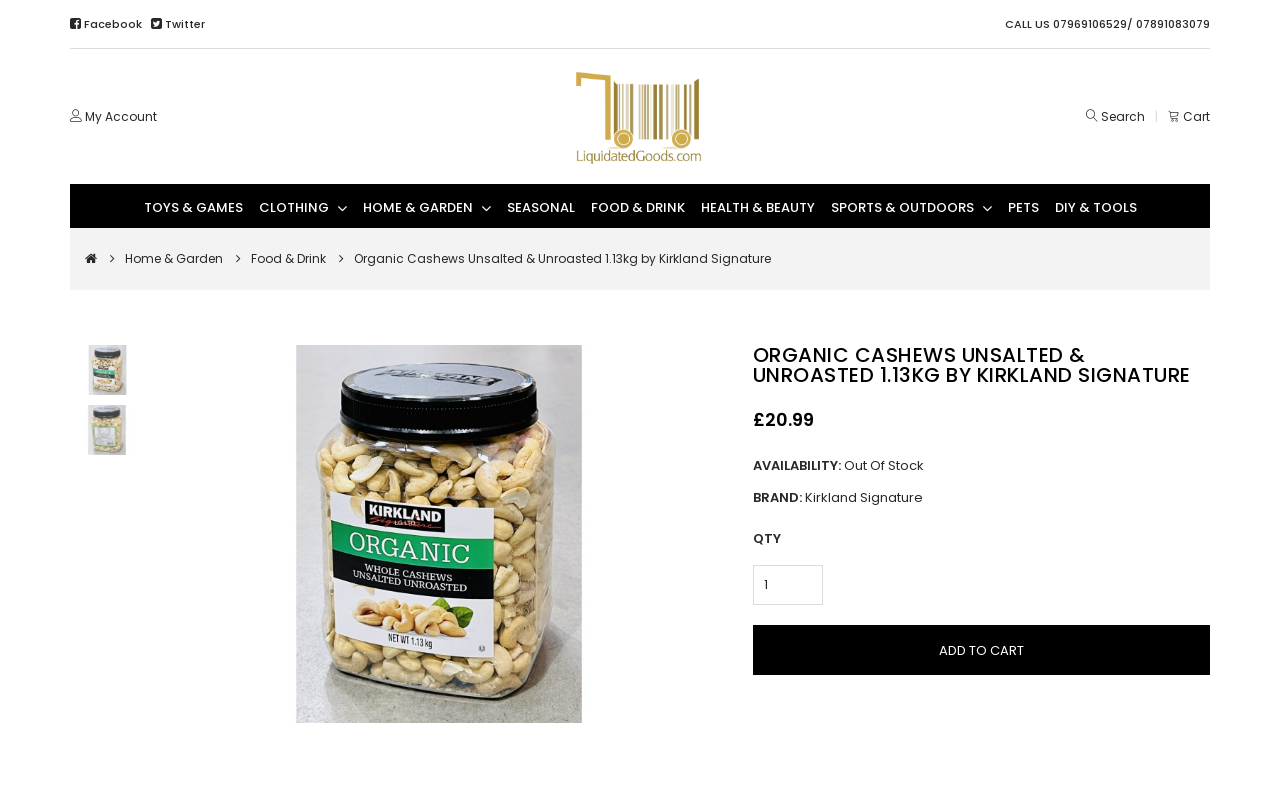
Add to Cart (981, 650)
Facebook (107, 24)
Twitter (178, 24)
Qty (767, 538)
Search (1123, 116)
